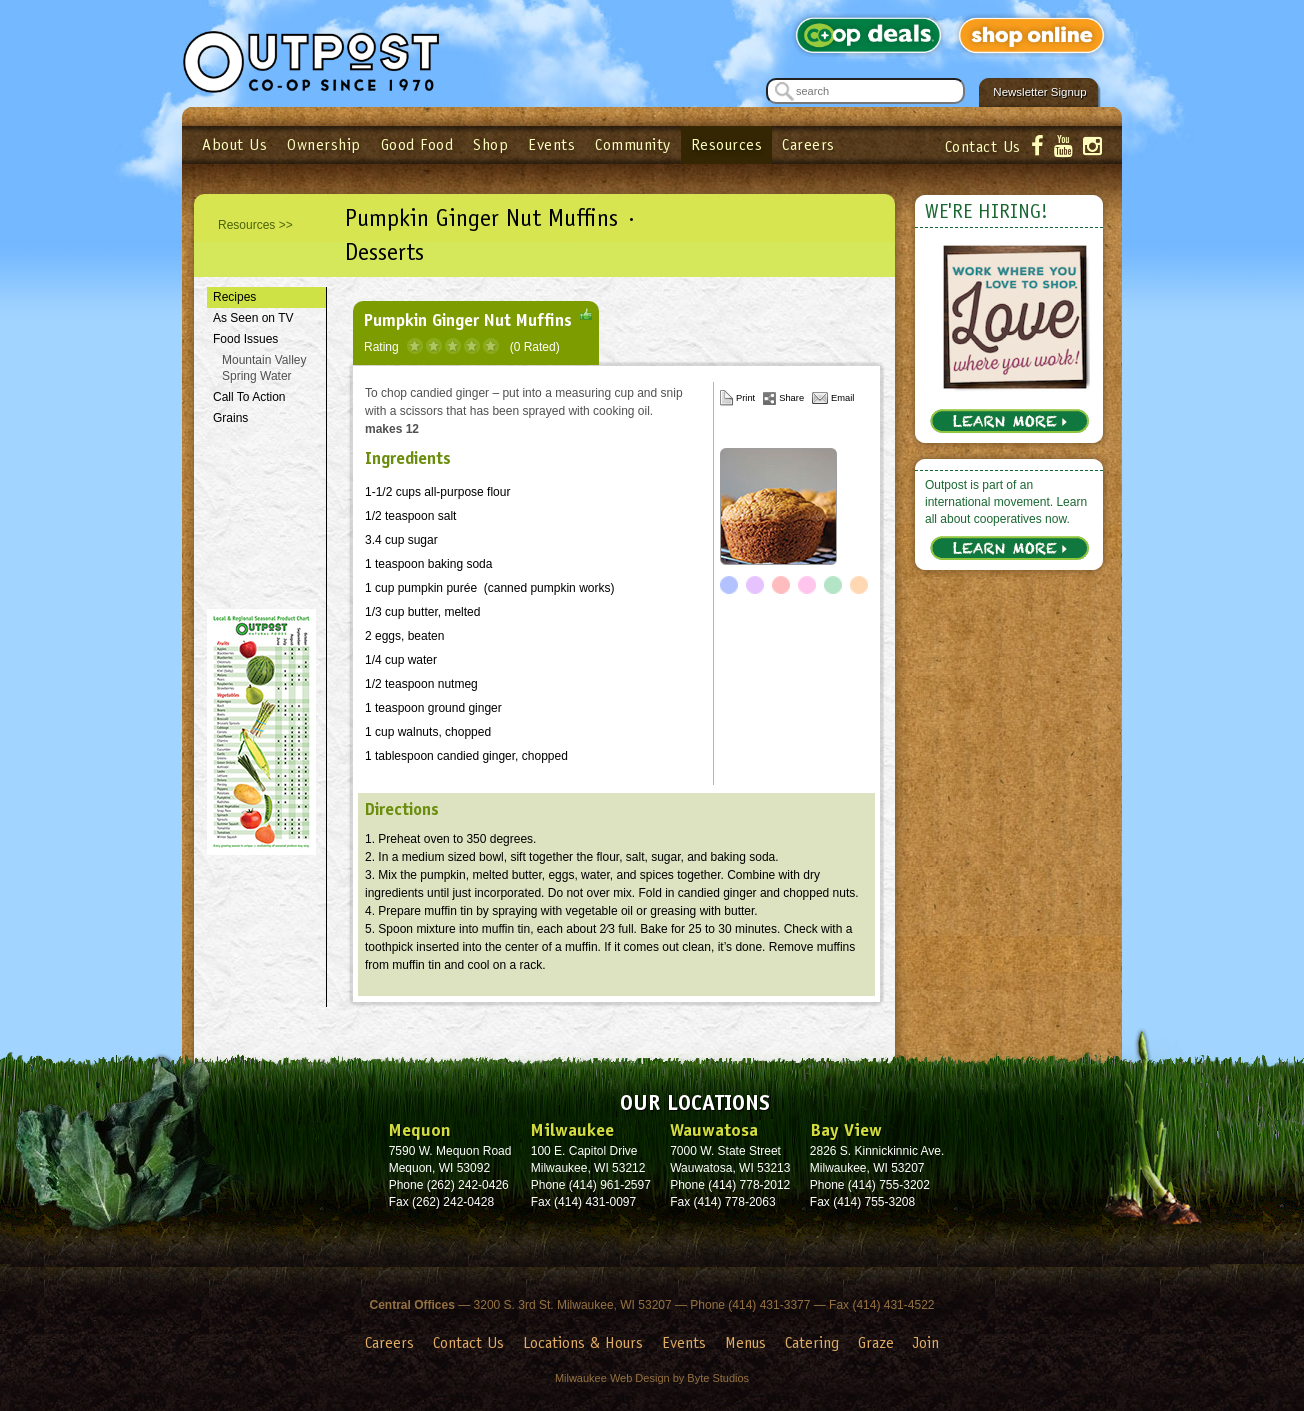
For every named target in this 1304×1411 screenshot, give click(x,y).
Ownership (324, 144)
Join (926, 1342)
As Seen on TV (253, 318)
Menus (745, 1342)
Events (551, 144)
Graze (876, 1342)
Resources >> (255, 225)
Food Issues (245, 339)
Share (791, 398)
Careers (808, 144)
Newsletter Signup (1039, 92)
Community (633, 144)
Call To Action (249, 397)
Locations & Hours (583, 1342)
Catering (812, 1342)
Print (745, 398)
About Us (234, 144)
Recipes (234, 297)
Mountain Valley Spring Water (264, 368)
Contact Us (983, 146)
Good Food (417, 144)
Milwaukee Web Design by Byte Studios (652, 1378)
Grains (230, 418)
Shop (490, 144)
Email (842, 398)
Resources (727, 144)
